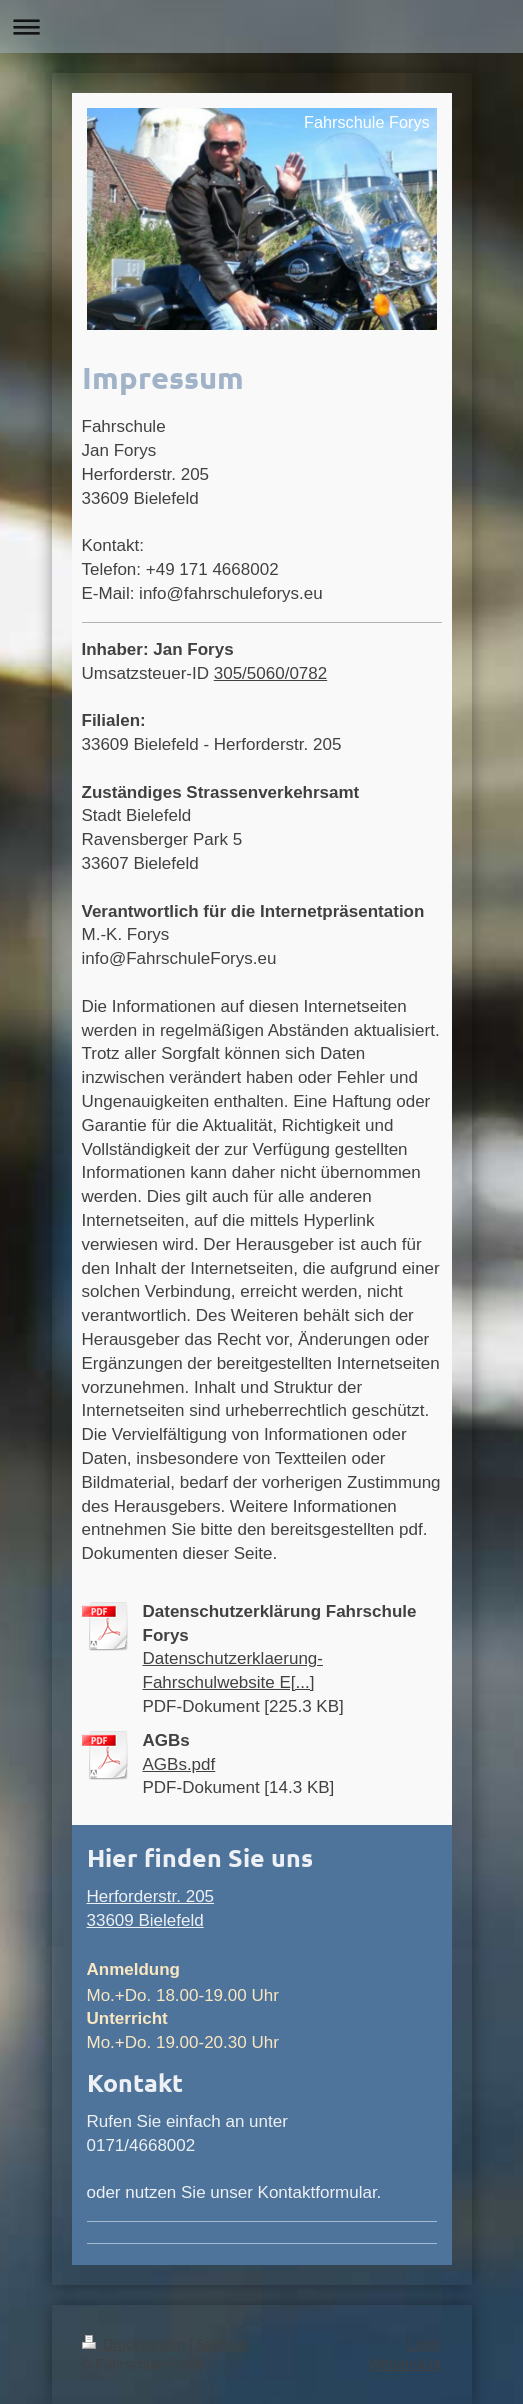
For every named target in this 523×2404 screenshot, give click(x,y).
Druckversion (135, 2344)
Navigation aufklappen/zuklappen (261, 26)
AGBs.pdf (179, 1764)
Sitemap (222, 2344)
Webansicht (405, 2364)
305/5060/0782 (270, 673)
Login (424, 2344)
